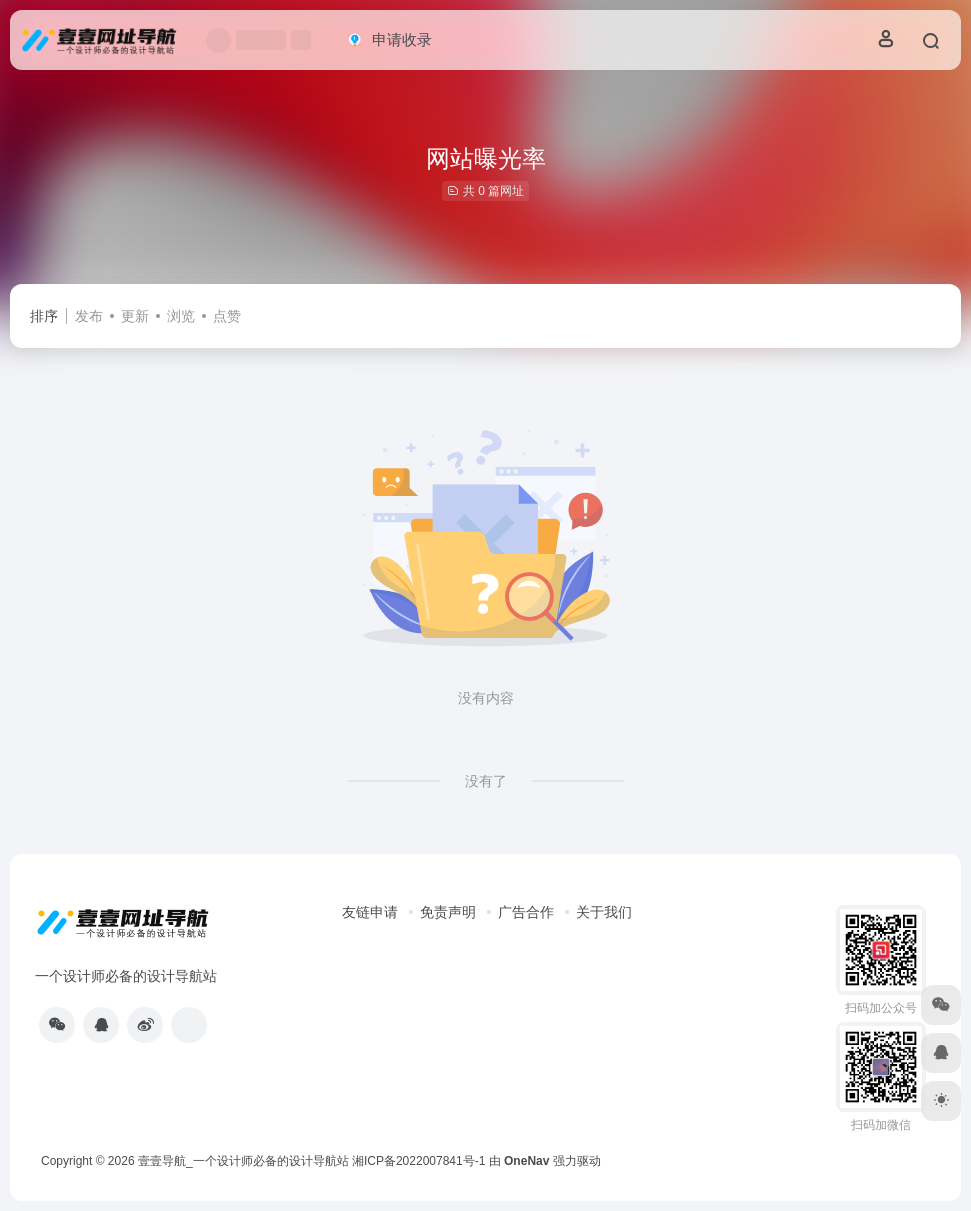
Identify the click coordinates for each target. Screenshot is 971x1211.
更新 (135, 316)
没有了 (486, 781)
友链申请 (370, 912)
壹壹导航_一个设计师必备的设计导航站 (243, 1161)
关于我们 (604, 912)
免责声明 (448, 912)
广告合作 (526, 912)
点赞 (227, 316)
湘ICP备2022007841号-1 (418, 1161)
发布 (89, 316)
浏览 (181, 316)
